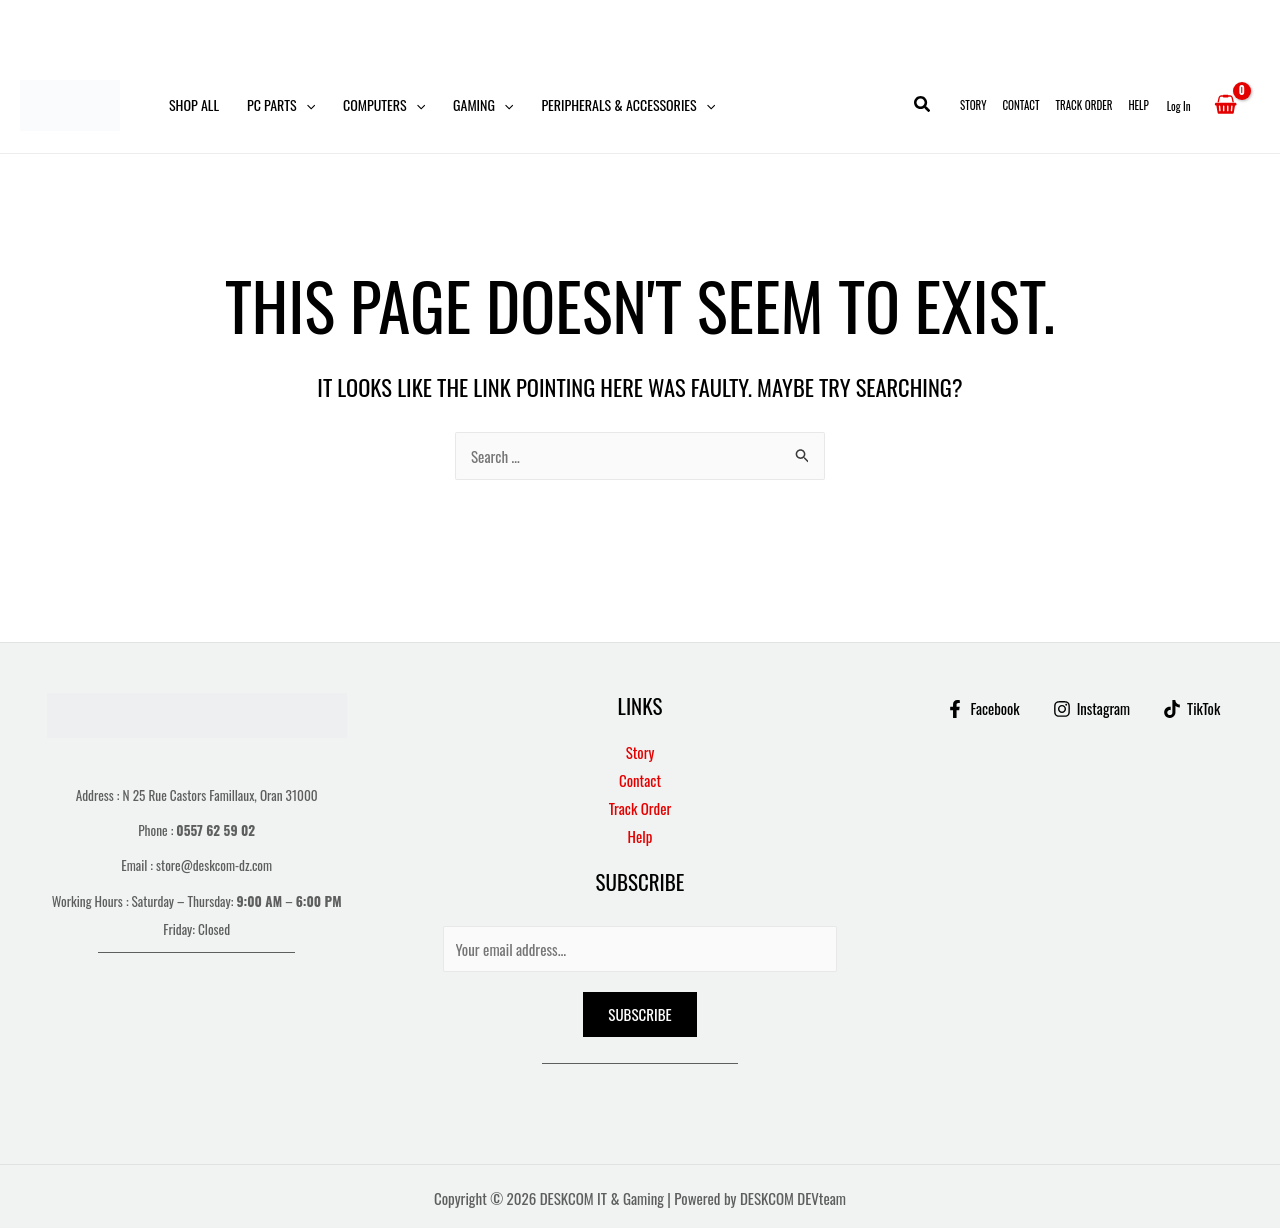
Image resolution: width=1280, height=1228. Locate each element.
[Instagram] (1091, 709)
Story (973, 105)
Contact (1020, 105)
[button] (306, 105)
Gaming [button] (483, 105)
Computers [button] (384, 105)
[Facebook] (982, 709)
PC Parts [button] (281, 105)
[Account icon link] (1179, 105)
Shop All (194, 104)
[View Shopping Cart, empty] (1225, 105)
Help (1138, 105)
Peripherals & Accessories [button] (628, 105)
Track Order (1084, 105)
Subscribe (639, 1014)
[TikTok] (1193, 709)
